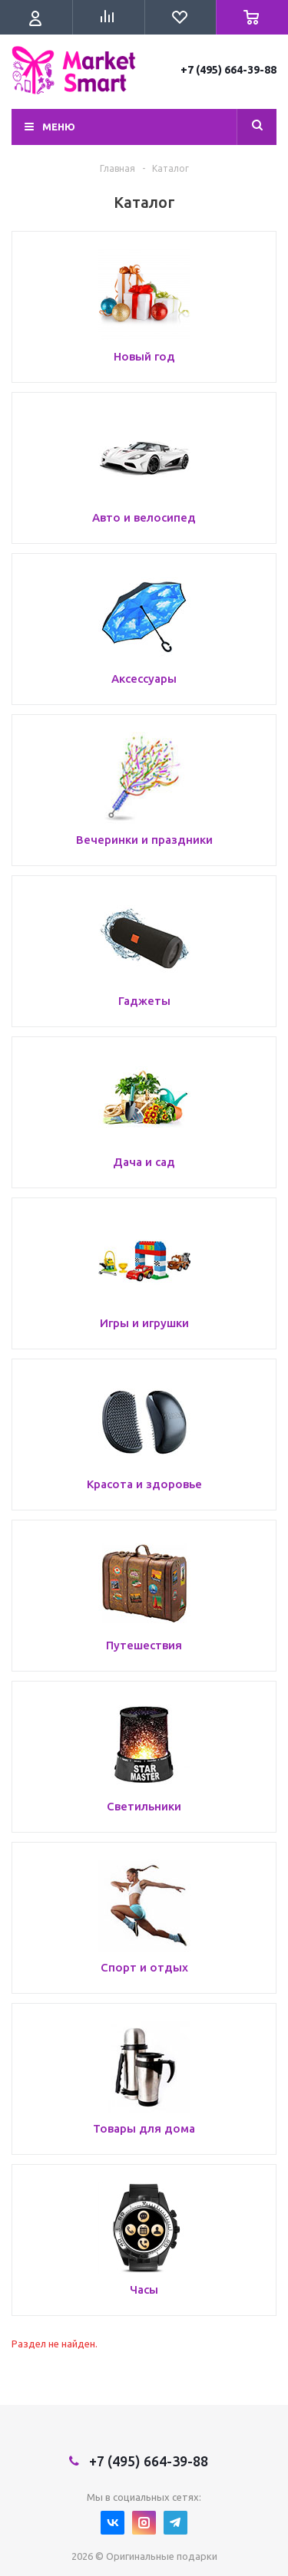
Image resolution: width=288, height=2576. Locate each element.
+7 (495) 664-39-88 (228, 69)
